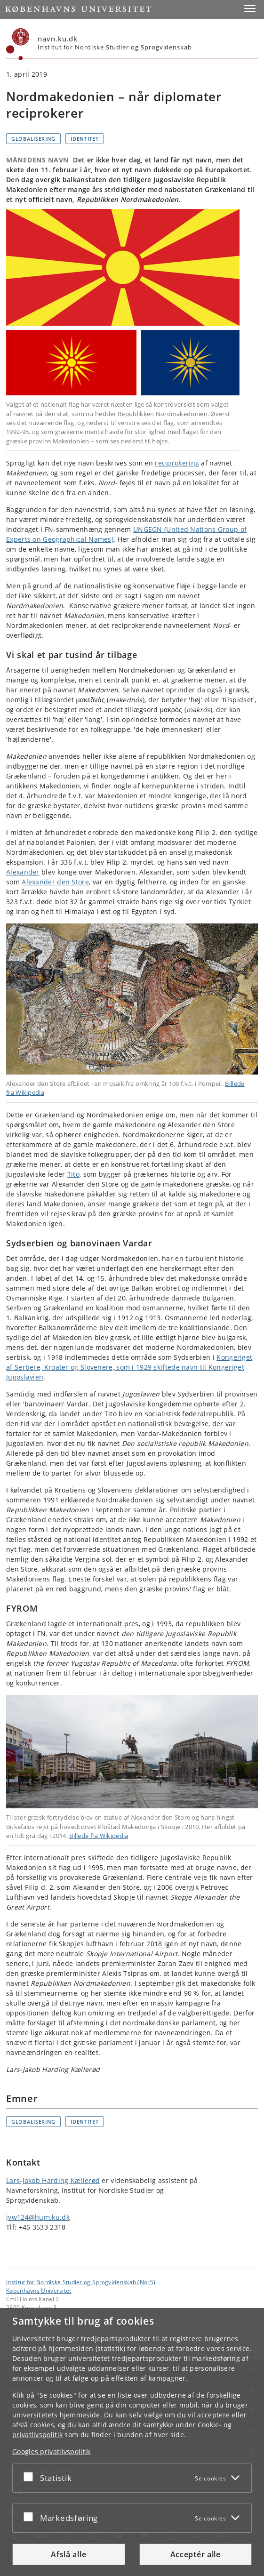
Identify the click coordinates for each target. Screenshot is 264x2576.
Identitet (84, 138)
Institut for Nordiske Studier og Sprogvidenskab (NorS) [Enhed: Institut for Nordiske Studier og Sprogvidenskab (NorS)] (80, 2282)
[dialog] (132, 2442)
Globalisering (33, 138)
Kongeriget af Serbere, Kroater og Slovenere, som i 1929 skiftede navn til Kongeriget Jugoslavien (129, 1367)
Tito (73, 1174)
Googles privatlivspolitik (51, 2451)
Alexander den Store (55, 881)
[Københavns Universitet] (18, 44)
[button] (249, 8)
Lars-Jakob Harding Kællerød (53, 2180)
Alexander (23, 871)
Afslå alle (68, 2554)
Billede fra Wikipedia (98, 1835)
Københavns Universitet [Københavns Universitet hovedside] (39, 2290)
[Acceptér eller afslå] (31, 2476)
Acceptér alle (195, 2554)
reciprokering (177, 462)
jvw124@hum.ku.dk (38, 2217)
